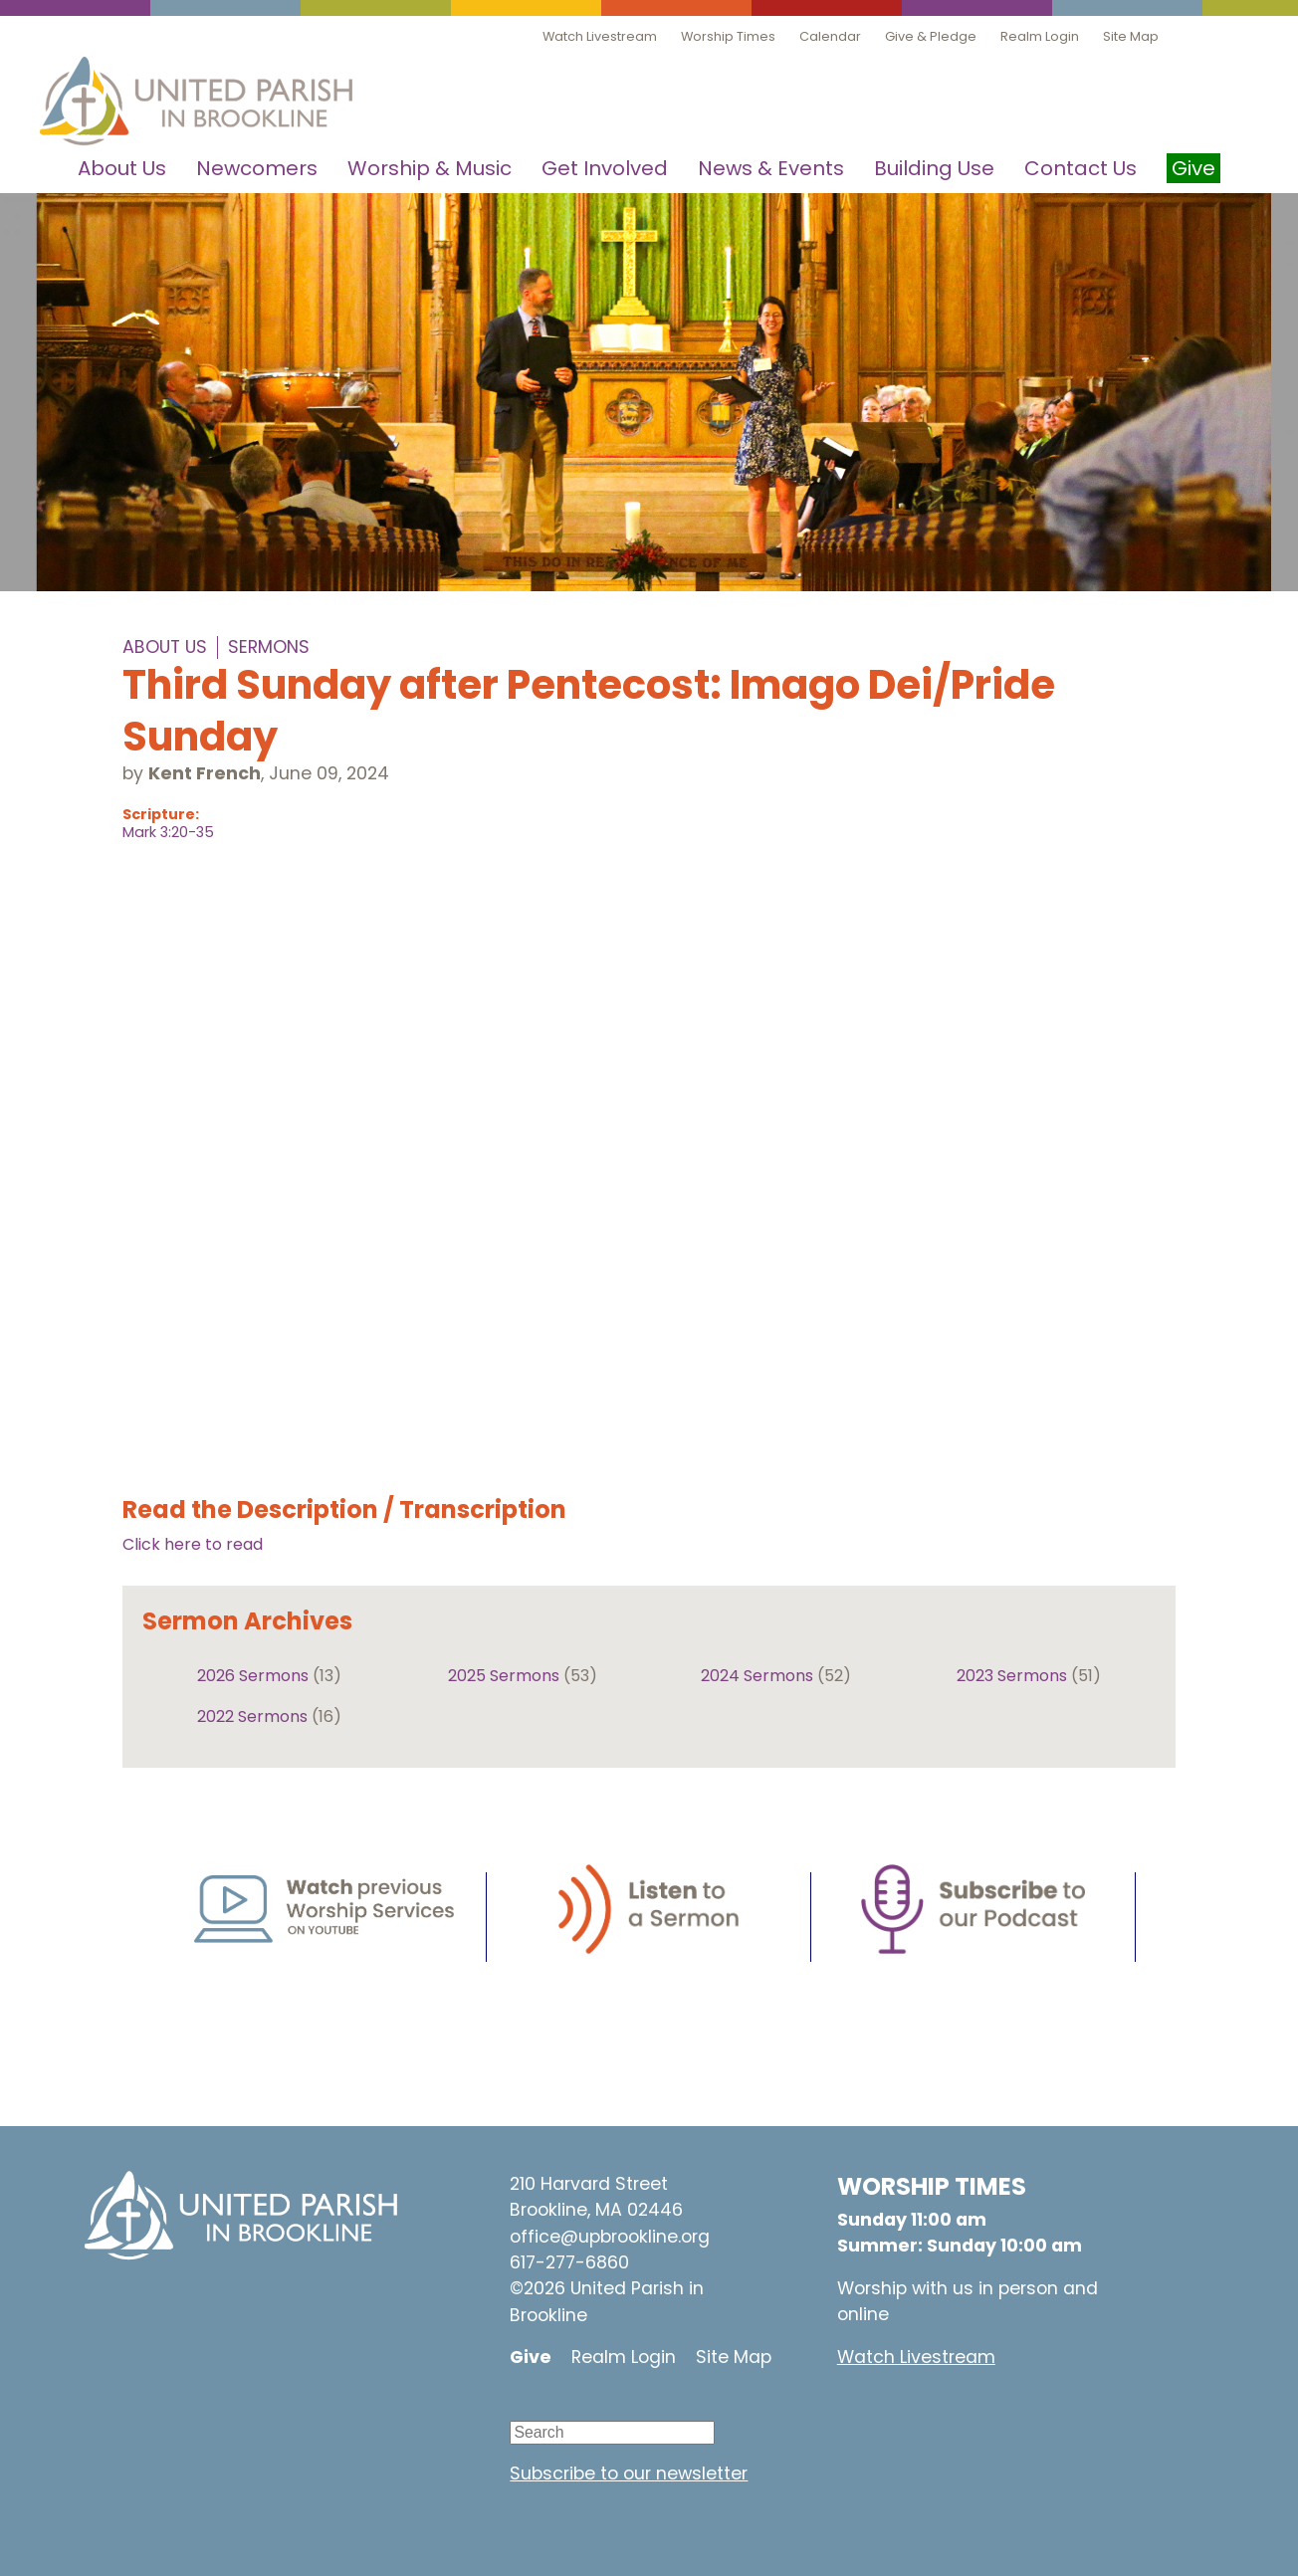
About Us (122, 168)
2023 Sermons (1012, 1675)
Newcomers (257, 168)
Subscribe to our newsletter (629, 2473)
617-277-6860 (569, 2262)
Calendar (830, 36)
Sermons (269, 647)
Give (530, 2357)
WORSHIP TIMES (931, 2186)
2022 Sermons (252, 1716)
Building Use (934, 168)
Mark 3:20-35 (168, 832)
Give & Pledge (930, 36)
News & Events (771, 168)
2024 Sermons (757, 1675)
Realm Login (1039, 36)
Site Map (1131, 36)
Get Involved (604, 168)
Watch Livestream (599, 36)
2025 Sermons (503, 1675)
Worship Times (728, 36)
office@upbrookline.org (610, 2237)
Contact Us (1080, 168)
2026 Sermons (253, 1675)
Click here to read (192, 1544)
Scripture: (160, 814)
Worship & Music (429, 168)
